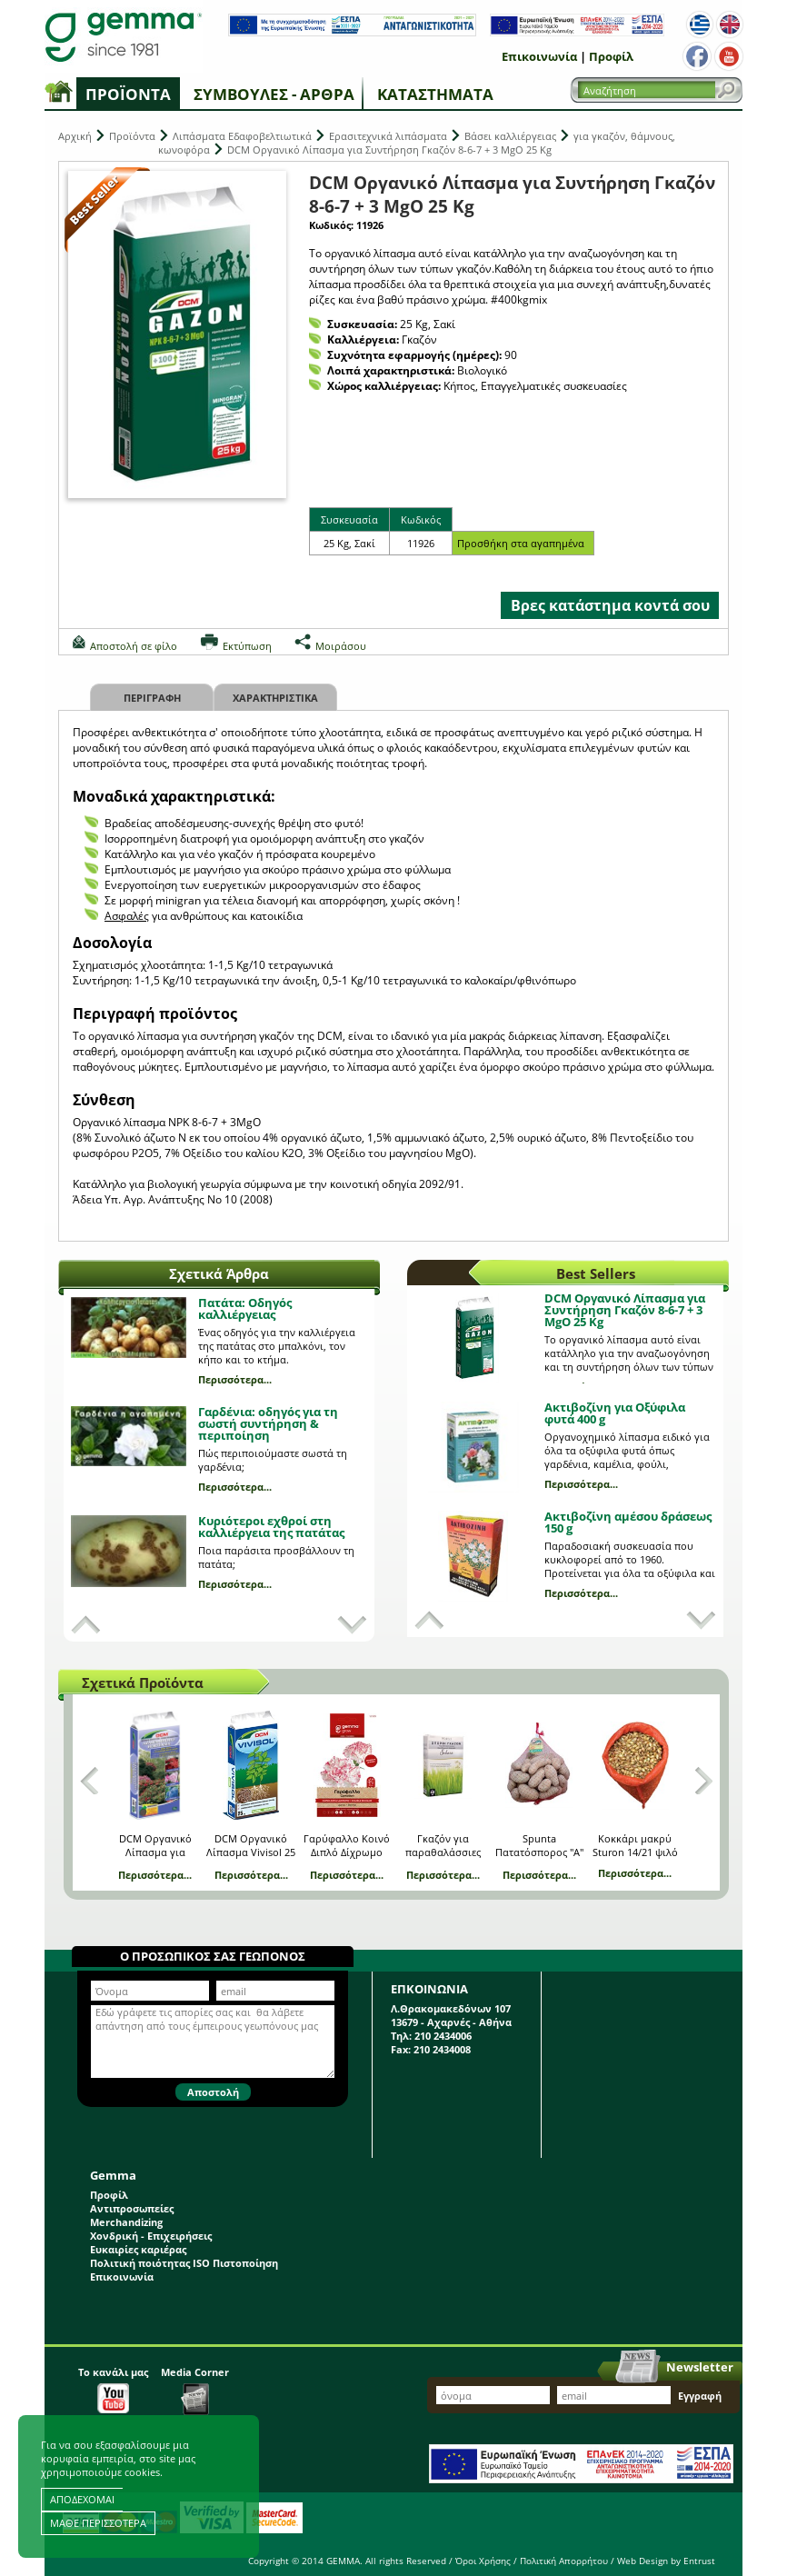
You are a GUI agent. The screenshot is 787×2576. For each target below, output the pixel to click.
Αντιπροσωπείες (132, 2208)
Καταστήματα (435, 94)
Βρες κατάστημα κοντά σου (610, 605)
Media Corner (195, 2390)
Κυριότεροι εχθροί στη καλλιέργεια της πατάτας (271, 1527)
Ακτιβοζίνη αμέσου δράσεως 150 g (628, 1522)
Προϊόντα (128, 94)
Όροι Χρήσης (483, 2560)
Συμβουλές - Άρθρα (274, 94)
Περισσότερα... (235, 1379)
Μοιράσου (340, 646)
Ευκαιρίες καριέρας (138, 2249)
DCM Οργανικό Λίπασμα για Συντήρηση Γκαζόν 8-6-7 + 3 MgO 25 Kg (624, 1310)
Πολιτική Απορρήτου (564, 2560)
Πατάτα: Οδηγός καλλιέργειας (245, 1308)
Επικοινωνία (539, 56)
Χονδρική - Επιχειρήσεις (151, 2235)
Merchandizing (126, 2222)
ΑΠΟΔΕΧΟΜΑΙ (82, 2499)
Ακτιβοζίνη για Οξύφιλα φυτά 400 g (614, 1413)
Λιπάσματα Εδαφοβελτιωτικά (242, 136)
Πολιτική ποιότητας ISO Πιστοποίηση (184, 2263)
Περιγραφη (152, 697)
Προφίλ (611, 56)
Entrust (699, 2560)
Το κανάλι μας (113, 2389)
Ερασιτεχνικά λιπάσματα (388, 136)
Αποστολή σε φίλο (133, 646)
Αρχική (75, 136)
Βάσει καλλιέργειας (510, 136)
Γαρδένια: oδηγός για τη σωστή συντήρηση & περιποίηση (268, 1423)
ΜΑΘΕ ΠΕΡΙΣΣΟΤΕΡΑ (98, 2523)
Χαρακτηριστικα (275, 697)
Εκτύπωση (247, 646)
